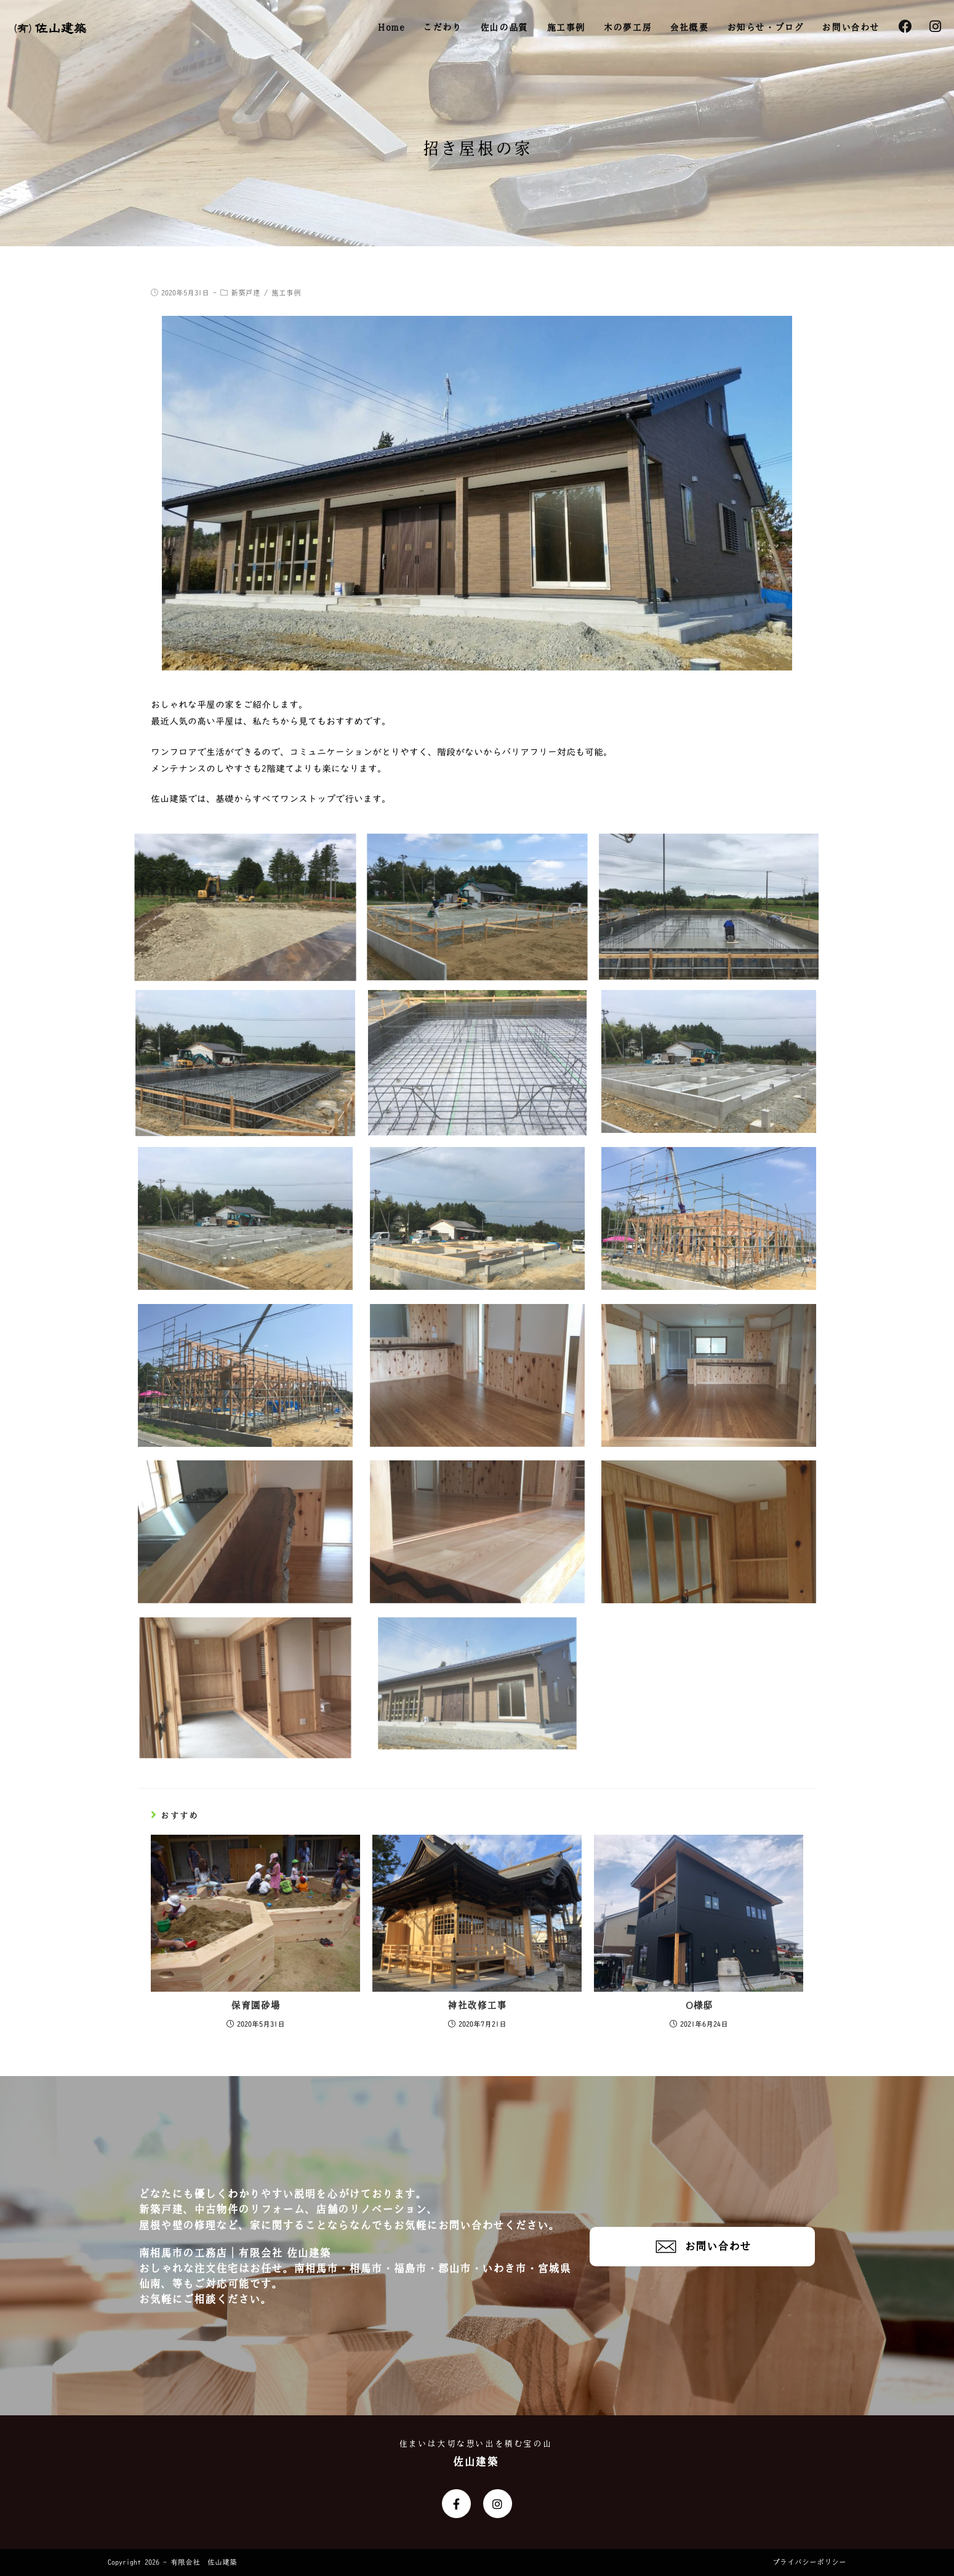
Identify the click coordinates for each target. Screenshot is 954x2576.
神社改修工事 (477, 2005)
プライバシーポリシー (809, 2562)
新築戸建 (245, 293)
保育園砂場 (255, 2005)
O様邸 (699, 2005)
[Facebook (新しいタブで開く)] (905, 27)
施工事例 (286, 293)
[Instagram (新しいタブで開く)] (935, 27)
